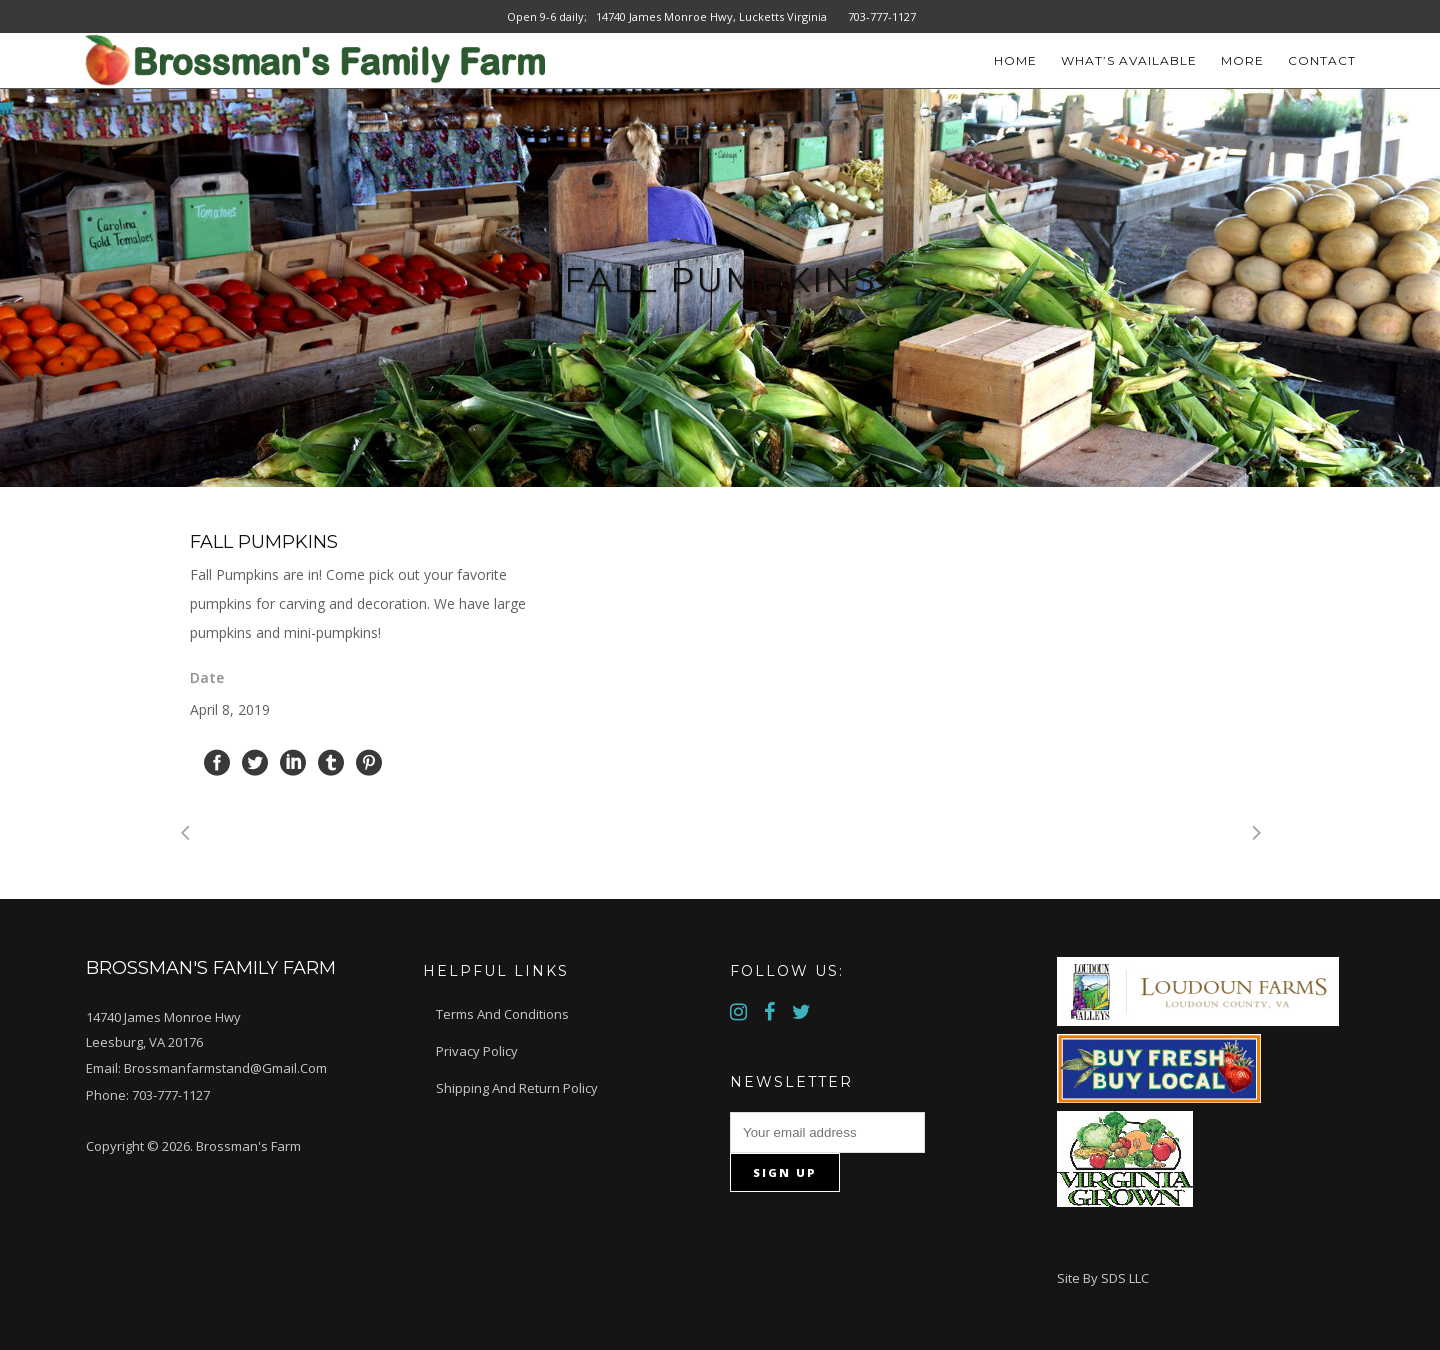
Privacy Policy (477, 1051)
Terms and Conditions (502, 1014)
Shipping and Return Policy (517, 1088)
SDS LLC (1125, 1278)
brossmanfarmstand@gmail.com (225, 1068)
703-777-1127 (171, 1095)
